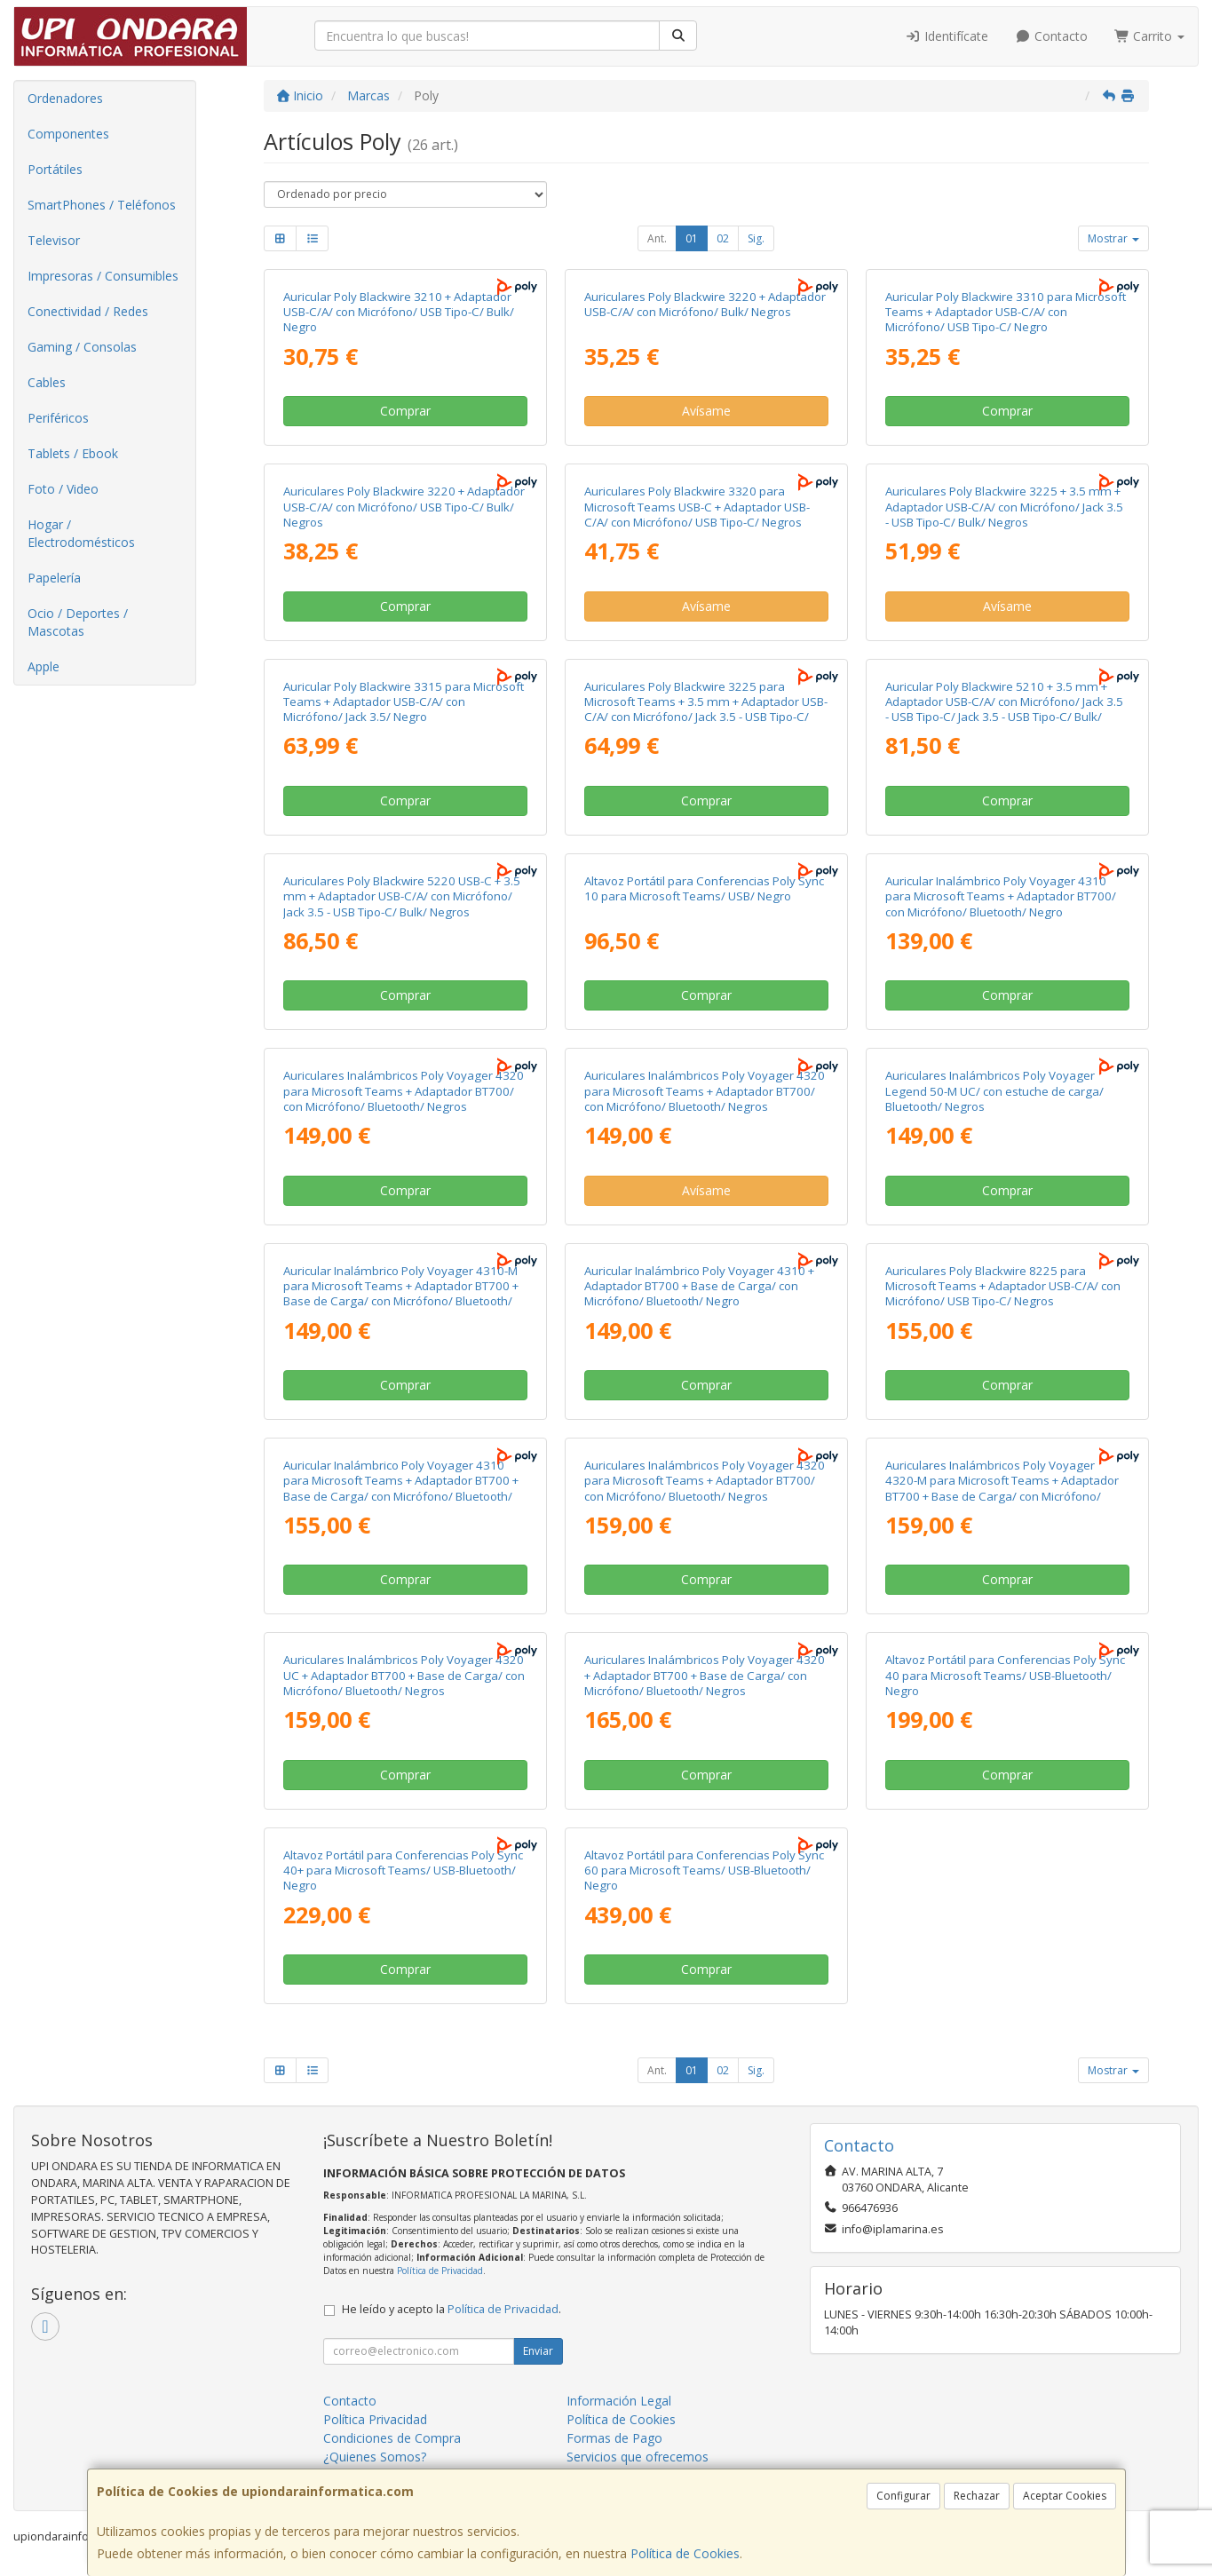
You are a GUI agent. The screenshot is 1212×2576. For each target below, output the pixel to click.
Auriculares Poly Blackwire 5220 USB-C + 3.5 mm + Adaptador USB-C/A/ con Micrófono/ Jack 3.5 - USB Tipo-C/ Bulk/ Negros (401, 896)
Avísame (706, 410)
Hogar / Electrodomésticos (81, 533)
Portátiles (55, 169)
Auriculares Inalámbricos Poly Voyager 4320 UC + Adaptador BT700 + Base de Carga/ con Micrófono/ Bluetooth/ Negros (404, 1675)
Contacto (1051, 36)
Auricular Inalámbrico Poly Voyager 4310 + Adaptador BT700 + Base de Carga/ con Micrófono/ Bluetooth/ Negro (699, 1286)
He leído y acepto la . (451, 2309)
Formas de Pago (614, 2437)
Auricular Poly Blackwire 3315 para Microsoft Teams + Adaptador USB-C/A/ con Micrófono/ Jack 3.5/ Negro (403, 701)
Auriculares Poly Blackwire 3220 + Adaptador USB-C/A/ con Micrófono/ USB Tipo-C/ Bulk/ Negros (404, 506)
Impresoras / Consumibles (103, 275)
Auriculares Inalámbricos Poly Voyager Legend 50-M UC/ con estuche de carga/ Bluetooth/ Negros (994, 1090)
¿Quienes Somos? (374, 2456)
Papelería (54, 577)
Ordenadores (65, 98)
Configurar (903, 2495)
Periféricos (58, 417)
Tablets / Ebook (73, 453)
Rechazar (977, 2495)
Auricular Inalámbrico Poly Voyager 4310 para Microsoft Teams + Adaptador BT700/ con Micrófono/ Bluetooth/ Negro (1000, 896)
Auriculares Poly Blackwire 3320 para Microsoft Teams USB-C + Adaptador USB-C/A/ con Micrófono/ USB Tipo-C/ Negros (697, 506)
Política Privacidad (375, 2419)
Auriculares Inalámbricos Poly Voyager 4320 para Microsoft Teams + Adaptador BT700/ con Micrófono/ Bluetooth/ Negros (403, 1090)
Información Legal (618, 2400)
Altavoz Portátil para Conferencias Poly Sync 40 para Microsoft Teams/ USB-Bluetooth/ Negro (1005, 1675)
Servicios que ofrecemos (637, 2456)
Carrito (1149, 36)
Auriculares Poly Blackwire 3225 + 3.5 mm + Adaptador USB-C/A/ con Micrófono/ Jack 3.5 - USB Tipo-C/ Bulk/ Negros (1004, 506)
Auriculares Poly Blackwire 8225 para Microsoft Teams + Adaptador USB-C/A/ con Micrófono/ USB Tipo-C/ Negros (1003, 1286)
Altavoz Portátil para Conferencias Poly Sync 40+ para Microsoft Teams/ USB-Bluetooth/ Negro (403, 1870)
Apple (43, 666)
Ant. (657, 238)
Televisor (54, 240)
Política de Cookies (685, 2553)
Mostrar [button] (1113, 238)
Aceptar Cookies (1064, 2495)
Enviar (538, 2350)
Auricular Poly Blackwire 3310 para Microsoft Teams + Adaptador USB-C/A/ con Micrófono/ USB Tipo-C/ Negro (1005, 312)
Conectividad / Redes (88, 311)
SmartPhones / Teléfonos (102, 204)
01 (691, 238)
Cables (47, 382)
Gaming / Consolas (82, 346)
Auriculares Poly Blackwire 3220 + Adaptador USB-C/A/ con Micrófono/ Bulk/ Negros (705, 304)
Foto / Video (63, 488)
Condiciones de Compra (392, 2437)
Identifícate (947, 36)
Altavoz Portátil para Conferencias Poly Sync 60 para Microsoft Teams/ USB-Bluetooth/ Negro (704, 1870)
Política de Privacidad (440, 2270)
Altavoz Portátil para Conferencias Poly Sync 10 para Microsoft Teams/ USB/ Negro (704, 888)
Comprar (405, 410)
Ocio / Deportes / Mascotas (78, 622)
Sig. (756, 238)
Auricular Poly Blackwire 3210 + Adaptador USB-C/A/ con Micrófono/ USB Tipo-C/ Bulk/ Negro (398, 312)
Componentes (68, 133)
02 (723, 238)
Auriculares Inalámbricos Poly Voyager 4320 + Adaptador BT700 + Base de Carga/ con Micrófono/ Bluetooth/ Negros (704, 1675)
